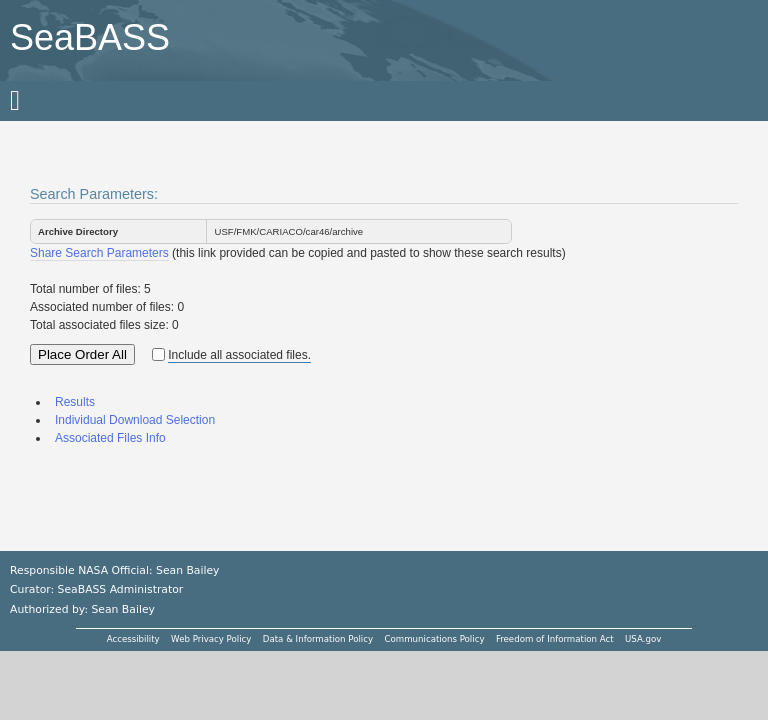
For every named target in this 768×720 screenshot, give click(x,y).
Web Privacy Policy (211, 639)
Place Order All (82, 354)
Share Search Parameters (99, 253)
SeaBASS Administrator (121, 589)
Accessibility (133, 639)
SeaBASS (90, 37)
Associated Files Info (110, 438)
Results (75, 402)
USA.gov (643, 639)
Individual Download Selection (135, 420)
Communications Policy (434, 639)
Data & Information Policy (318, 639)
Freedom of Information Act (555, 639)
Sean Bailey (122, 609)
